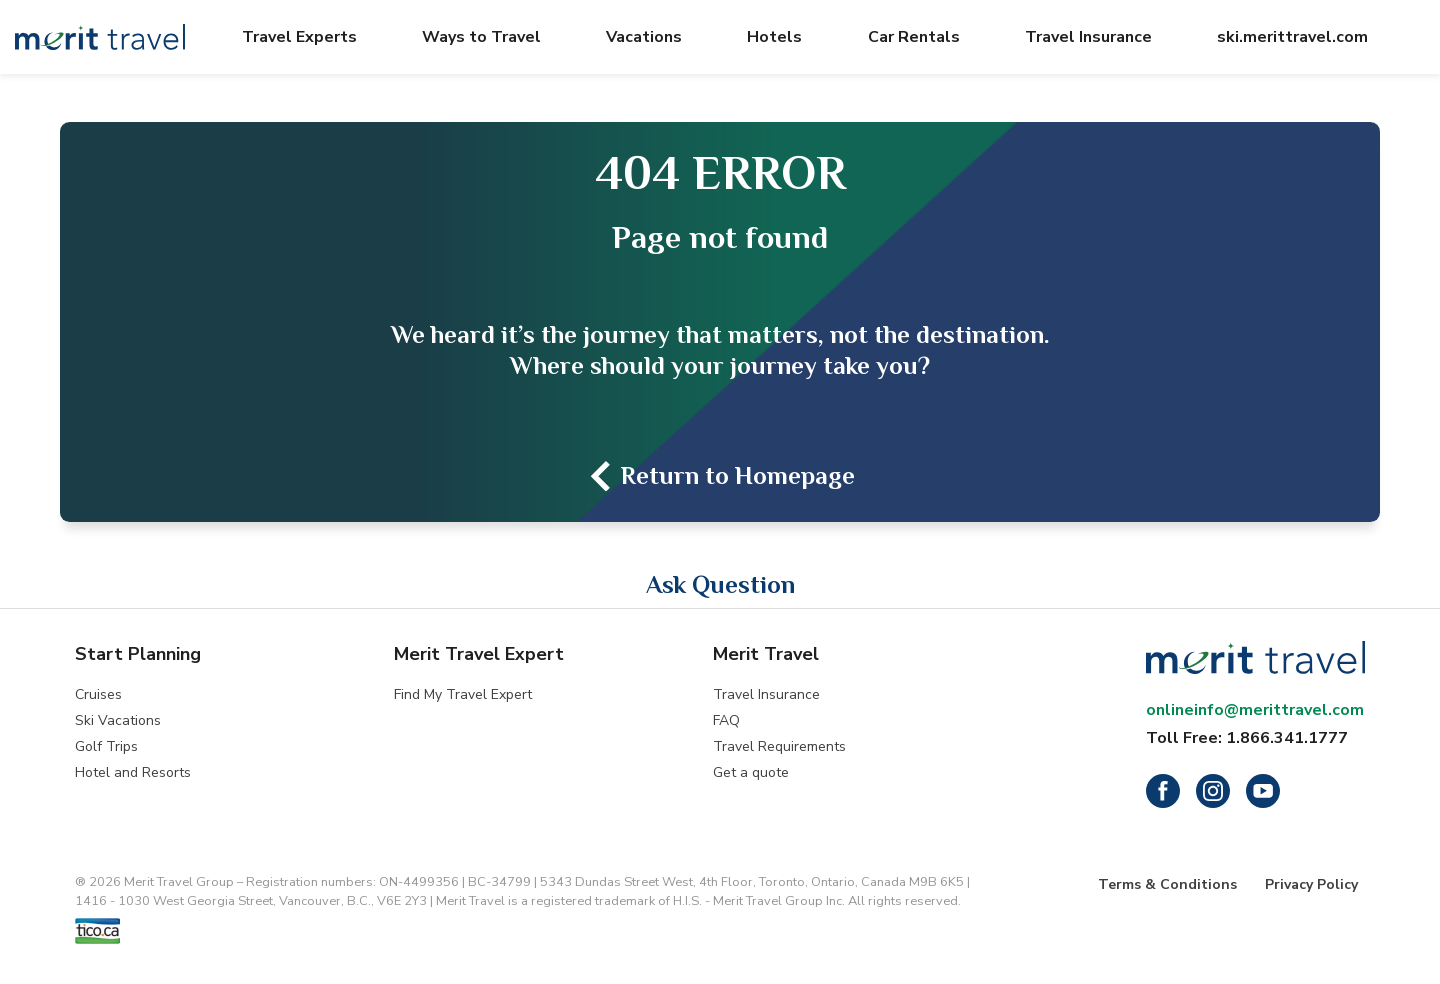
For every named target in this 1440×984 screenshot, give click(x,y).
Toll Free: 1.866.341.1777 (1247, 738)
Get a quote (751, 772)
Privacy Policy (1311, 884)
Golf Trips (106, 746)
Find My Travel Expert (463, 694)
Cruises (98, 694)
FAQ (726, 720)
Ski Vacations (118, 720)
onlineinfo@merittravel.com (1255, 710)
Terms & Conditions (1167, 884)
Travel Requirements (779, 746)
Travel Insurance (766, 694)
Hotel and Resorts (133, 772)
